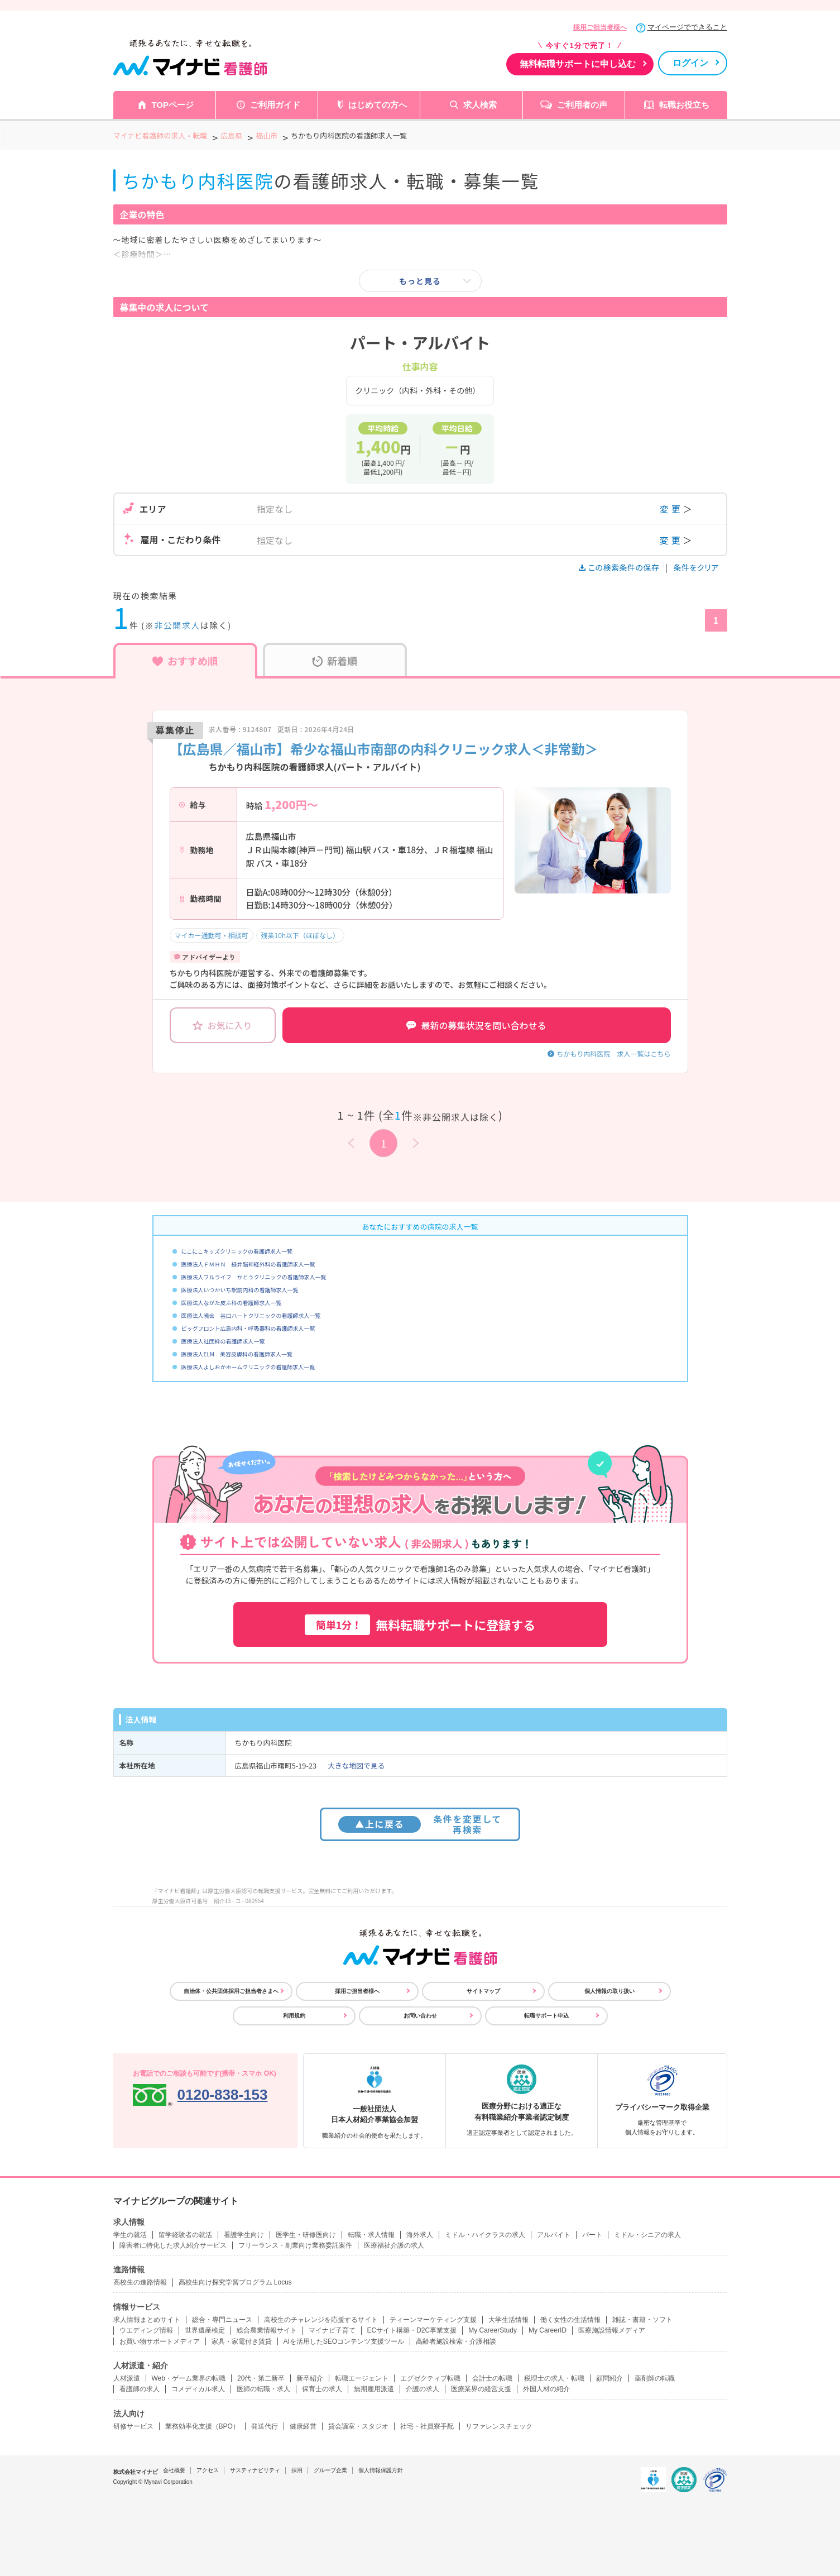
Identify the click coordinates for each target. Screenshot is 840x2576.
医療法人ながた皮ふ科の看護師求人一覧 (231, 1302)
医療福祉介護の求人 (394, 2245)
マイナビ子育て (332, 2330)
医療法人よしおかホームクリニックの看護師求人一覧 (248, 1367)
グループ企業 (330, 2470)
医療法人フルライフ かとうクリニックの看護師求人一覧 (254, 1277)
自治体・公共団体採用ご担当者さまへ (231, 1991)
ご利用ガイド (275, 104)
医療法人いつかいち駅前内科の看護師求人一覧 (240, 1289)
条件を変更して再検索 (420, 1824)
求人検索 (480, 104)
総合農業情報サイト (267, 2330)
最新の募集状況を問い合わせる (476, 1025)
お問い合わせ (420, 2016)
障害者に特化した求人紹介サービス (173, 2245)
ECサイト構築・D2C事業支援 (412, 2330)
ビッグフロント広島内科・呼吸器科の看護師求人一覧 (248, 1328)
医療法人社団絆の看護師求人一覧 (223, 1341)
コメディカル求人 (198, 2389)
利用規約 (294, 2016)
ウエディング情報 (146, 2330)
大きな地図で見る (356, 1765)
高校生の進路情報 (140, 2282)
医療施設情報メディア (611, 2330)
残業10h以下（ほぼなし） (300, 935)
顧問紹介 (609, 2378)
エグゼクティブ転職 (430, 2378)
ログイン (690, 63)
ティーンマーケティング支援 (433, 2320)
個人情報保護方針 (380, 2470)
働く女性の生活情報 (570, 2320)
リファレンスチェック (498, 2426)
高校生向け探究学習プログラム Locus (235, 2282)
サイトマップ (483, 1991)
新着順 (334, 660)
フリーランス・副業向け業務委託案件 (295, 2245)
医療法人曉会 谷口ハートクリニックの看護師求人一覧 (251, 1315)
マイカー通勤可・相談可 (211, 935)
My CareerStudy (492, 2330)
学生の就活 (130, 2235)
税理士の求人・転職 (554, 2378)
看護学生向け (244, 2235)
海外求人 (419, 2235)
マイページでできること (687, 27)
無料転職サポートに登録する (420, 1624)
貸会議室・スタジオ (358, 2426)
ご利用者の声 (582, 104)
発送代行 (264, 2426)
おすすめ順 (185, 660)
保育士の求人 (322, 2389)
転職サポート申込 (546, 2016)
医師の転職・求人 (263, 2389)
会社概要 (174, 2470)
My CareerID (548, 2330)
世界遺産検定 (205, 2330)
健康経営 (303, 2426)
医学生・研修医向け (306, 2235)
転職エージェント (361, 2378)
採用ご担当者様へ (600, 27)
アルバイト (553, 2235)
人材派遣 (126, 2378)
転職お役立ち (684, 104)
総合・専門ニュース (222, 2320)
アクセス (207, 2470)
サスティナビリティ (255, 2470)
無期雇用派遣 (374, 2389)
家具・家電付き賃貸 (242, 2341)
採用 (297, 2470)
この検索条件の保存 (619, 567)
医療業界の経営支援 (481, 2389)
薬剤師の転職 (655, 2378)
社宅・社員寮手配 (427, 2426)
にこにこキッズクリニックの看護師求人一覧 (237, 1251)
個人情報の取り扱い (609, 1991)
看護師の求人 (139, 2389)
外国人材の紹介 (546, 2389)
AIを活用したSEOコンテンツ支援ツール (344, 2341)
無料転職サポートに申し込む (578, 64)
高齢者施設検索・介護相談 (456, 2341)
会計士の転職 (492, 2378)
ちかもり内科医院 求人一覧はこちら (613, 1053)
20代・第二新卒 (261, 2378)
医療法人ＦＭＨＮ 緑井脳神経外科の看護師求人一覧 (248, 1264)
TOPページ (172, 104)
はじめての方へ (377, 104)
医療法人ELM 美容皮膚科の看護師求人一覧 (236, 1354)
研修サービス (133, 2426)
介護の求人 (422, 2389)
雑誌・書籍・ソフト (642, 2320)
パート (592, 2235)
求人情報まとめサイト (146, 2320)
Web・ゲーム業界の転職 (188, 2378)
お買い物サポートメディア (159, 2341)
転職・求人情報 (371, 2235)
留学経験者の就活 (185, 2235)
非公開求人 (177, 625)
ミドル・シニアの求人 (647, 2235)
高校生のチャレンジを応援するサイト (321, 2320)
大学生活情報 (508, 2320)
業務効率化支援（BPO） (202, 2426)
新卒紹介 (309, 2378)
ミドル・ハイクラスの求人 (485, 2235)
